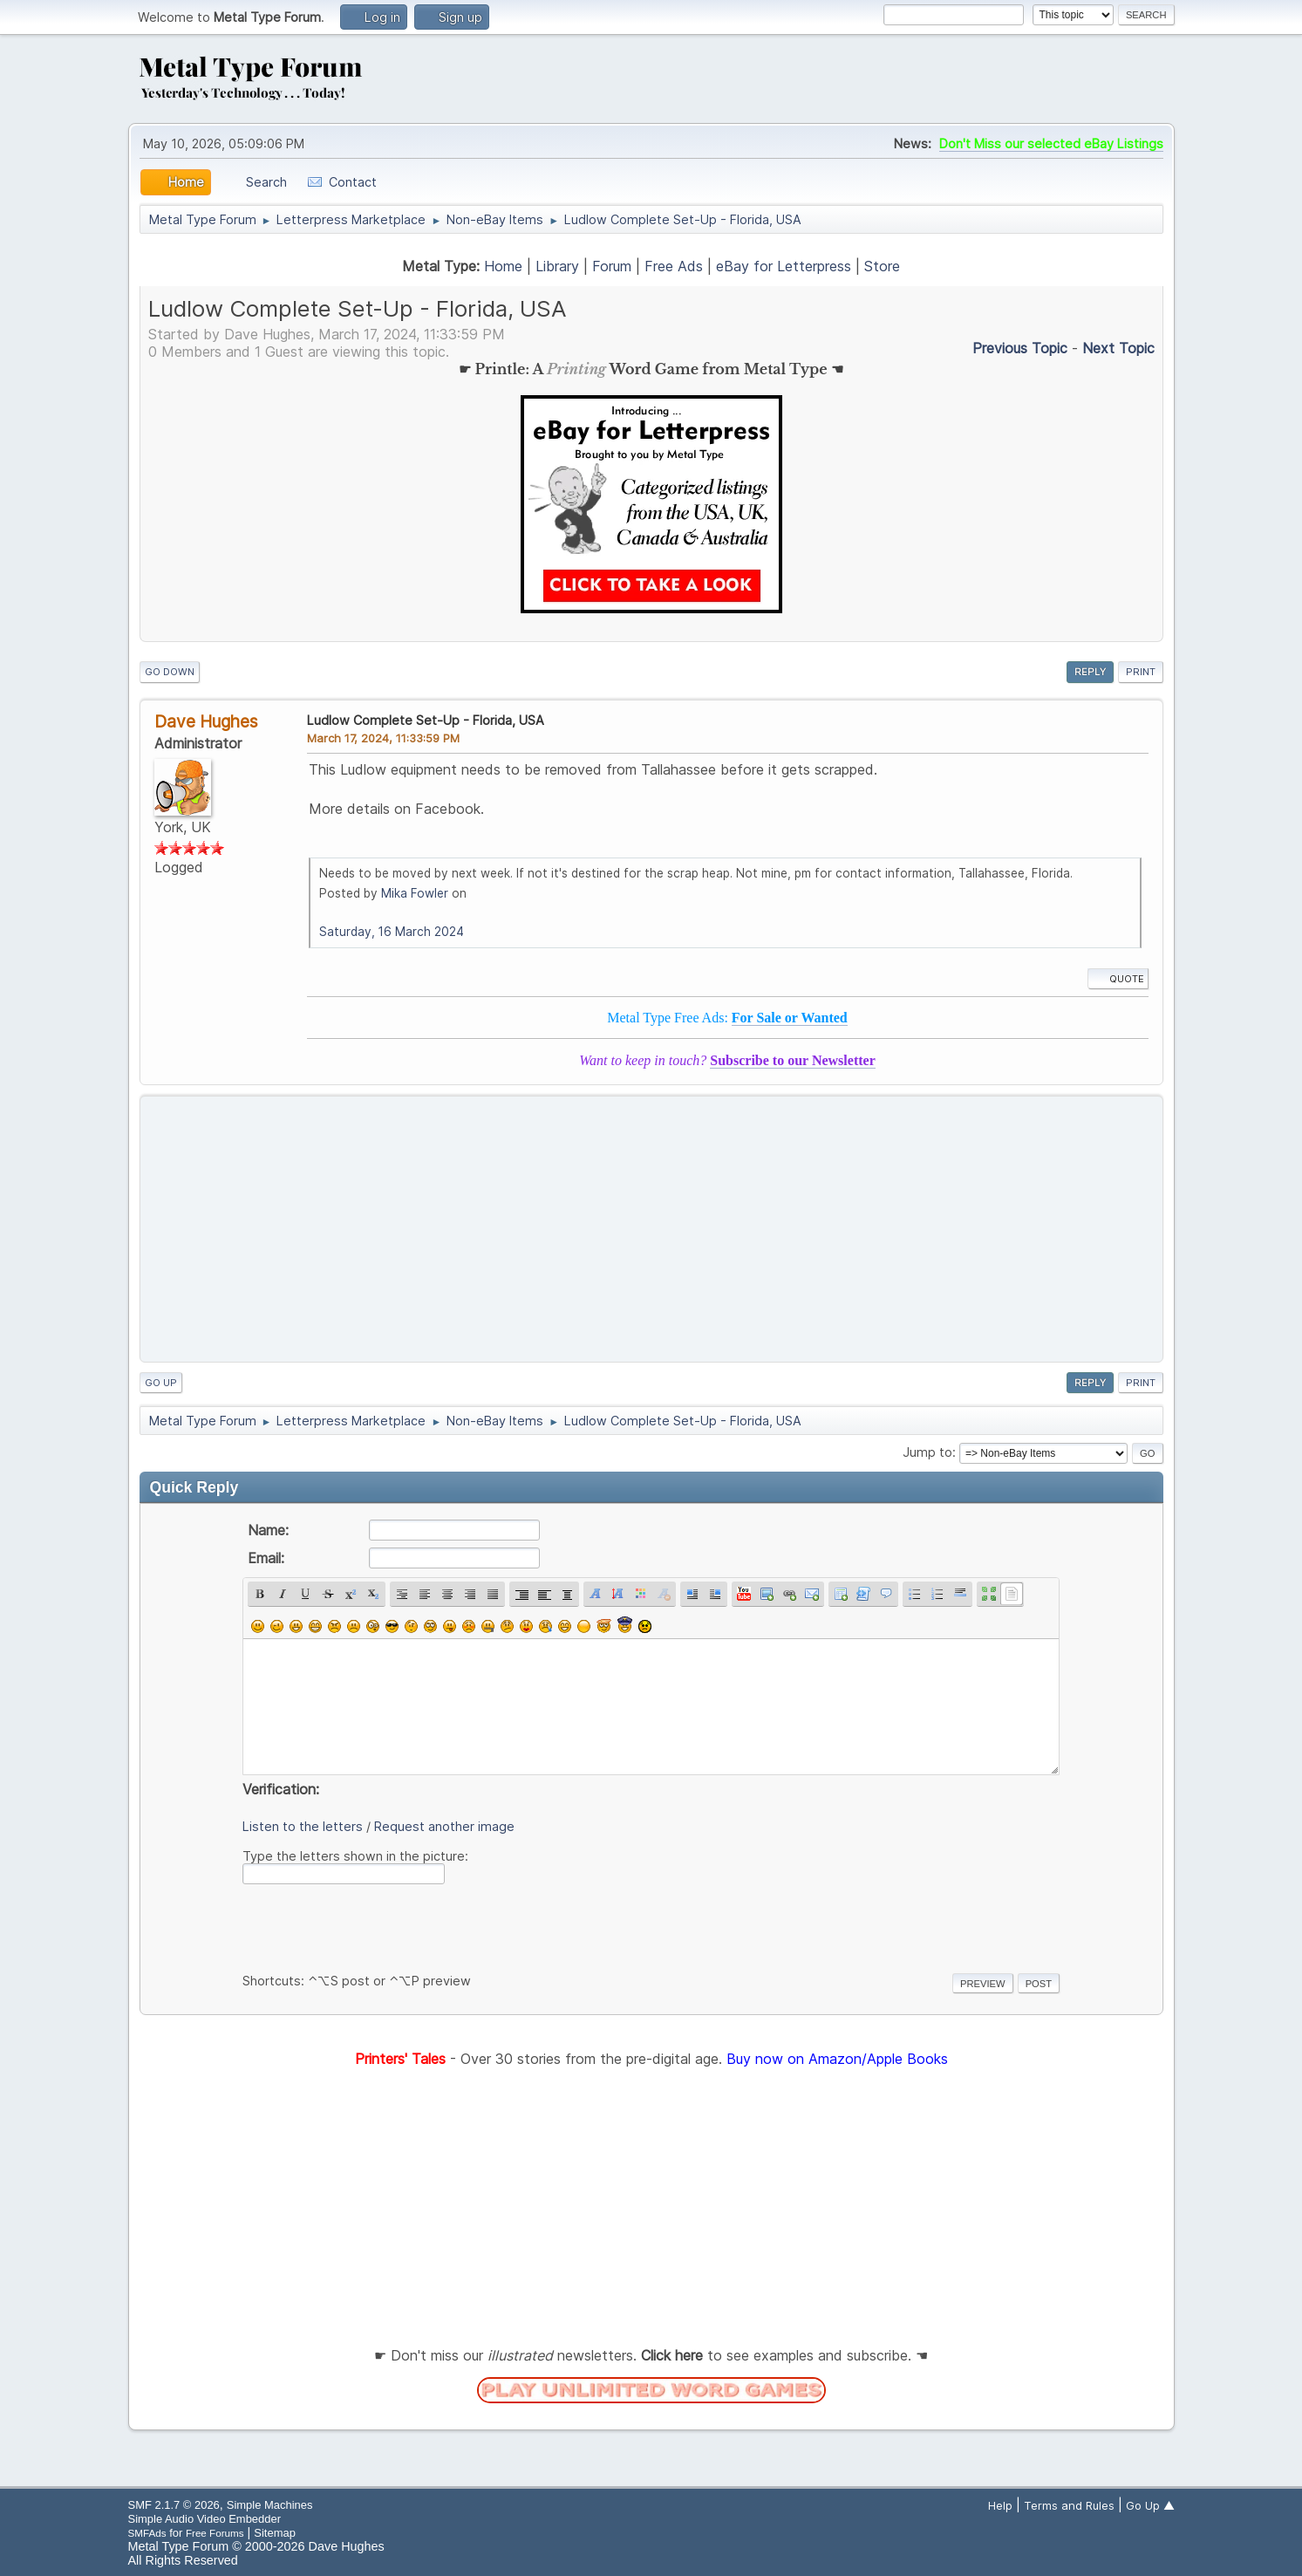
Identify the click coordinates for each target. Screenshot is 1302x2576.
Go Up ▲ (1150, 2505)
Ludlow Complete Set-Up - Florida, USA (425, 720)
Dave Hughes (206, 721)
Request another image (444, 1826)
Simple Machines (270, 2504)
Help (1000, 2505)
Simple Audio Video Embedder (204, 2518)
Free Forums (215, 2532)
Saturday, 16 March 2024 (391, 932)
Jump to (927, 1452)
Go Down (169, 672)
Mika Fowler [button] (414, 893)
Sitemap (275, 2532)
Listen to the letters (302, 1826)
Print (1140, 672)
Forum (611, 266)
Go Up (161, 1383)
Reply (1090, 672)
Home (503, 266)
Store (882, 266)
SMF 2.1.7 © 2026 (174, 2504)
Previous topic (1019, 348)
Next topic (1118, 348)
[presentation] (375, 1925)
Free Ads (673, 266)
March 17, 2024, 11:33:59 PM (383, 738)
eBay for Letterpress (783, 266)
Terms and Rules (1069, 2505)
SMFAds (147, 2532)
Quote (1118, 979)
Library (557, 266)
